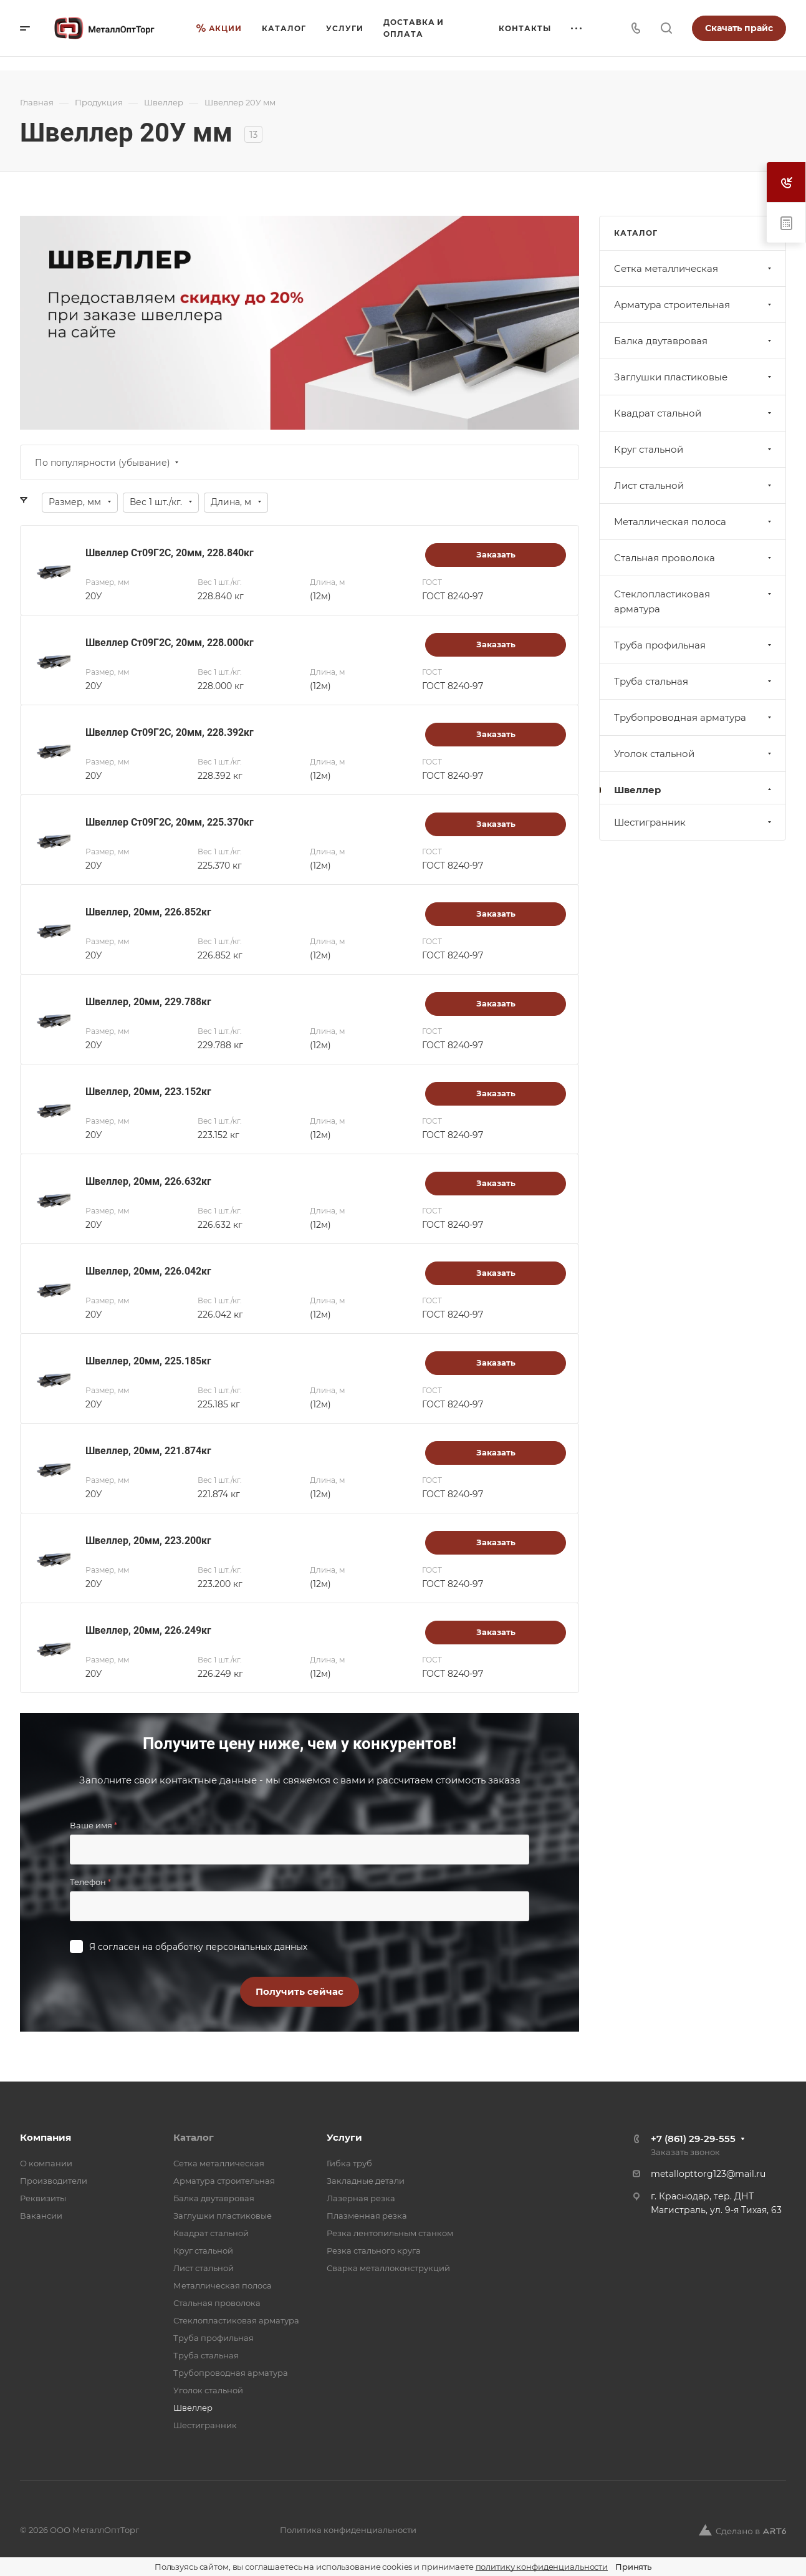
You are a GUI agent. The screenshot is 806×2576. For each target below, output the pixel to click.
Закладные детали (366, 2181)
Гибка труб (349, 2163)
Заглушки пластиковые (694, 377)
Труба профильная (694, 645)
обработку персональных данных (231, 1946)
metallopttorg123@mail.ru (708, 2173)
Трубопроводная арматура (694, 717)
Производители (53, 2181)
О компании (46, 2163)
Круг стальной (694, 449)
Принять (633, 2567)
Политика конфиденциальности (348, 2530)
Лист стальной (694, 485)
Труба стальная (694, 681)
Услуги (344, 2137)
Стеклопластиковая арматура (694, 601)
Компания (45, 2137)
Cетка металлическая (694, 268)
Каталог (193, 2137)
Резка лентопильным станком (390, 2233)
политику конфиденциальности (542, 2567)
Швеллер (694, 790)
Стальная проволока (694, 558)
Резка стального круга (374, 2250)
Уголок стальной (694, 754)
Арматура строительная (694, 305)
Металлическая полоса (694, 522)
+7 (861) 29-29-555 (693, 2138)
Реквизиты (43, 2198)
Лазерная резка (361, 2198)
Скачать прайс (739, 28)
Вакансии (41, 2216)
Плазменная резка (367, 2216)
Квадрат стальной (694, 413)
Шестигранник (694, 822)
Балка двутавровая (694, 341)
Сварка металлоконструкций (388, 2268)
